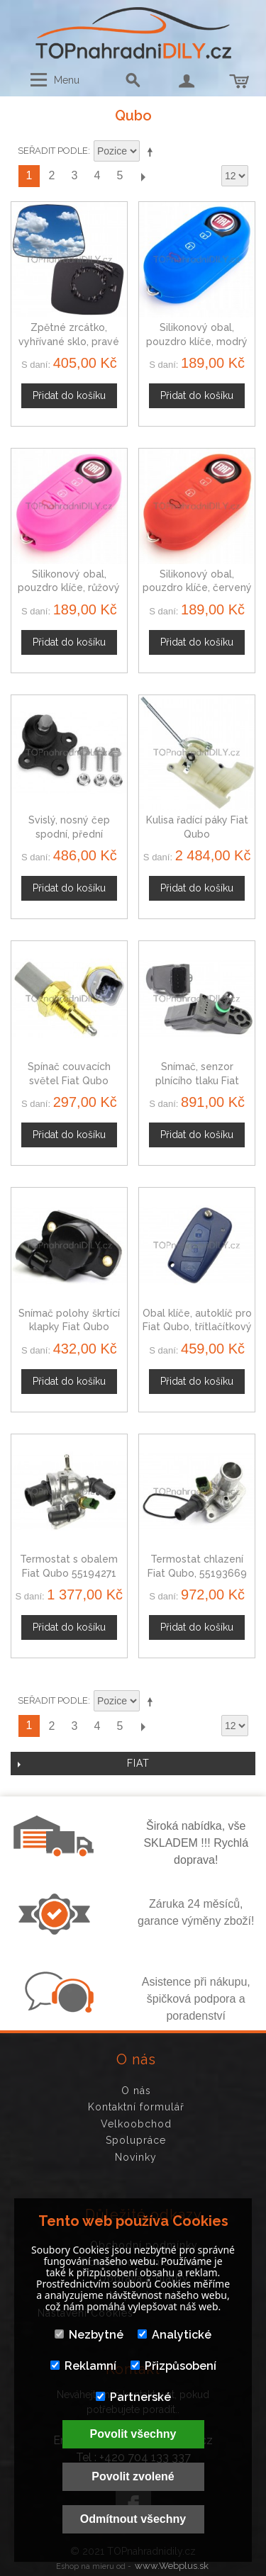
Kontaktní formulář (136, 2107)
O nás (136, 2090)
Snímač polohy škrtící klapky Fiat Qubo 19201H (69, 1326)
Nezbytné (89, 2334)
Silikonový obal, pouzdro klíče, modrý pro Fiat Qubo (197, 341)
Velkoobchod (136, 2124)
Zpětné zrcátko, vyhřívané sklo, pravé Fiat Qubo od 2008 (68, 341)
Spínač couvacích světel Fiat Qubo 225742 (69, 1080)
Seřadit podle (53, 150)
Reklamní (83, 2366)
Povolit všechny (133, 2434)
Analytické (174, 2334)
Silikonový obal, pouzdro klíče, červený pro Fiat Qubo (197, 587)
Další (142, 176)
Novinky (136, 2157)
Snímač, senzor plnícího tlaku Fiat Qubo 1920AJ (197, 1080)
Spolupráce (136, 2140)
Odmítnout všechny (133, 2519)
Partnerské (133, 2397)
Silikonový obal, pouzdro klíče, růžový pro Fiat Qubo (69, 587)
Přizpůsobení (173, 2366)
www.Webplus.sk (172, 2565)
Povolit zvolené (133, 2476)
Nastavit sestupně (152, 151)
